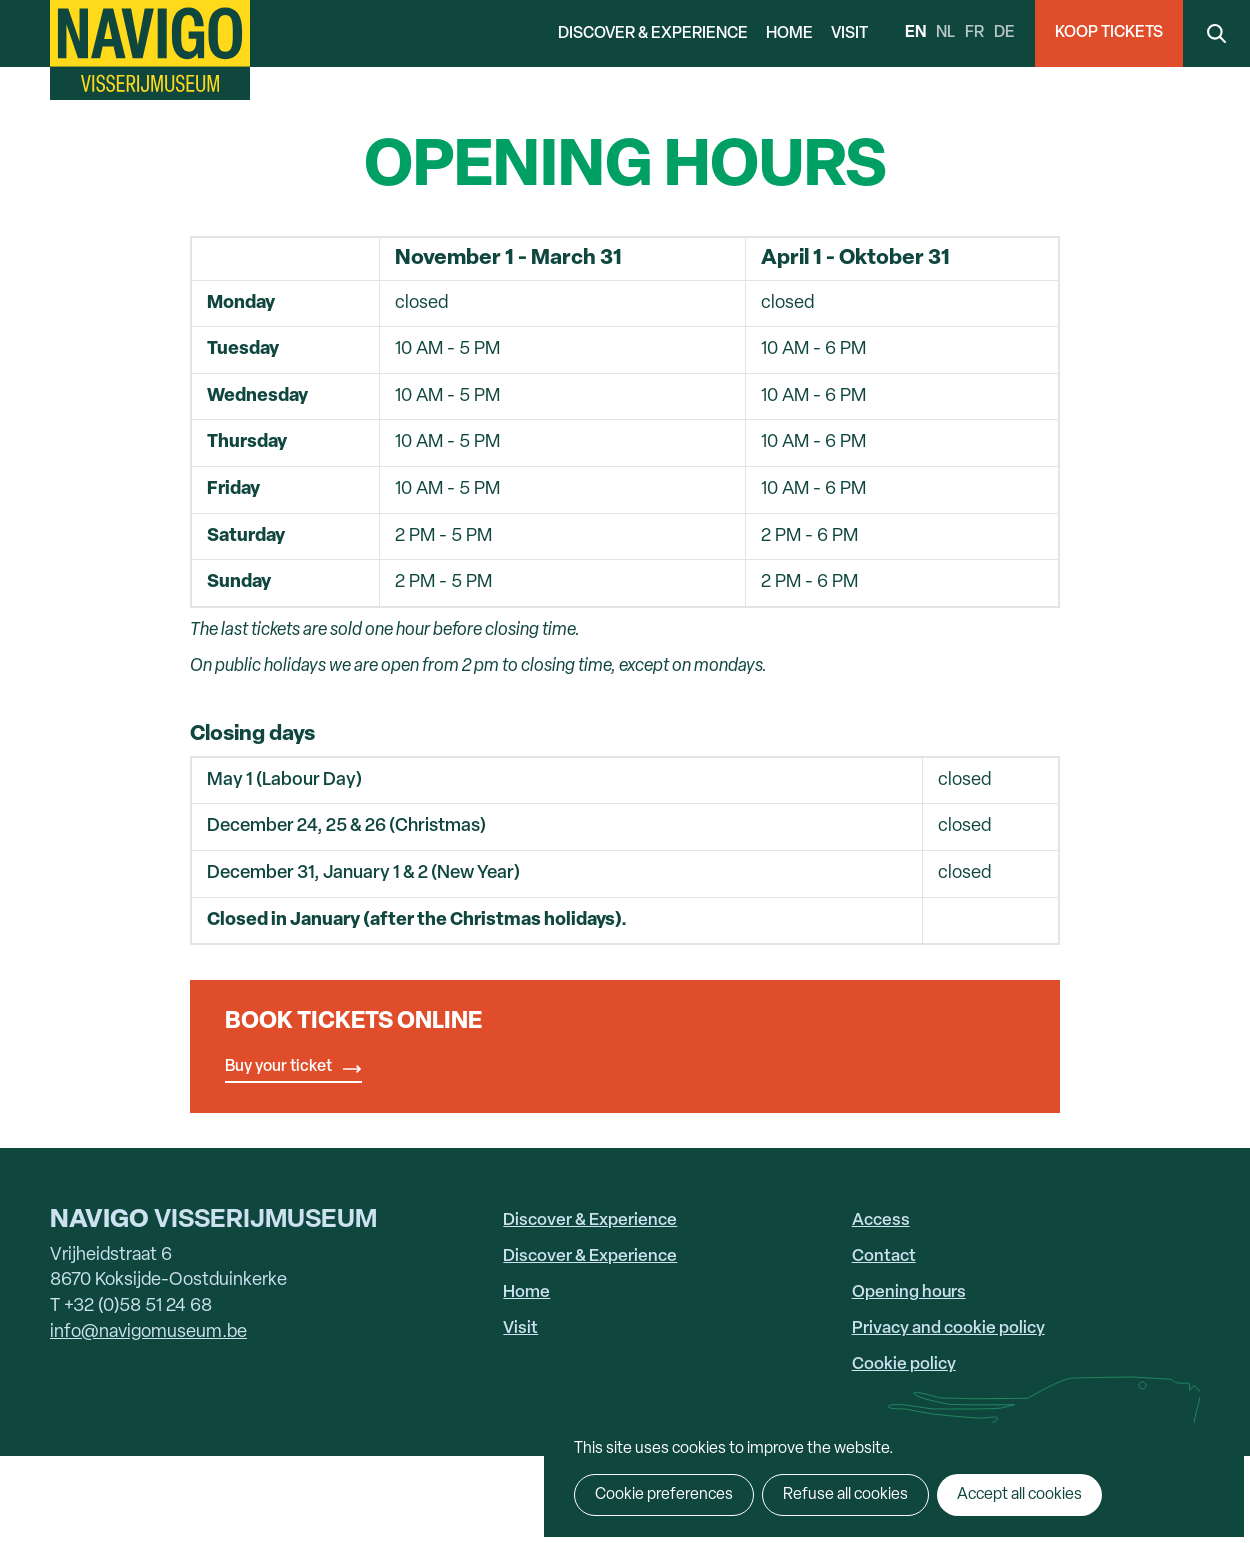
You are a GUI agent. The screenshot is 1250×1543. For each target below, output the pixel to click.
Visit (849, 34)
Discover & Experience (653, 34)
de (1004, 33)
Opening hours (909, 1292)
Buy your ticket (278, 1067)
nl (945, 33)
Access (881, 1220)
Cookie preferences (664, 1495)
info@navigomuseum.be (148, 1332)
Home (789, 34)
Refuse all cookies (845, 1495)
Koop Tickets (1109, 33)
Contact (884, 1256)
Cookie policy (904, 1364)
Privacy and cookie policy (948, 1328)
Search (1216, 33)
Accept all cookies (1019, 1495)
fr (974, 33)
